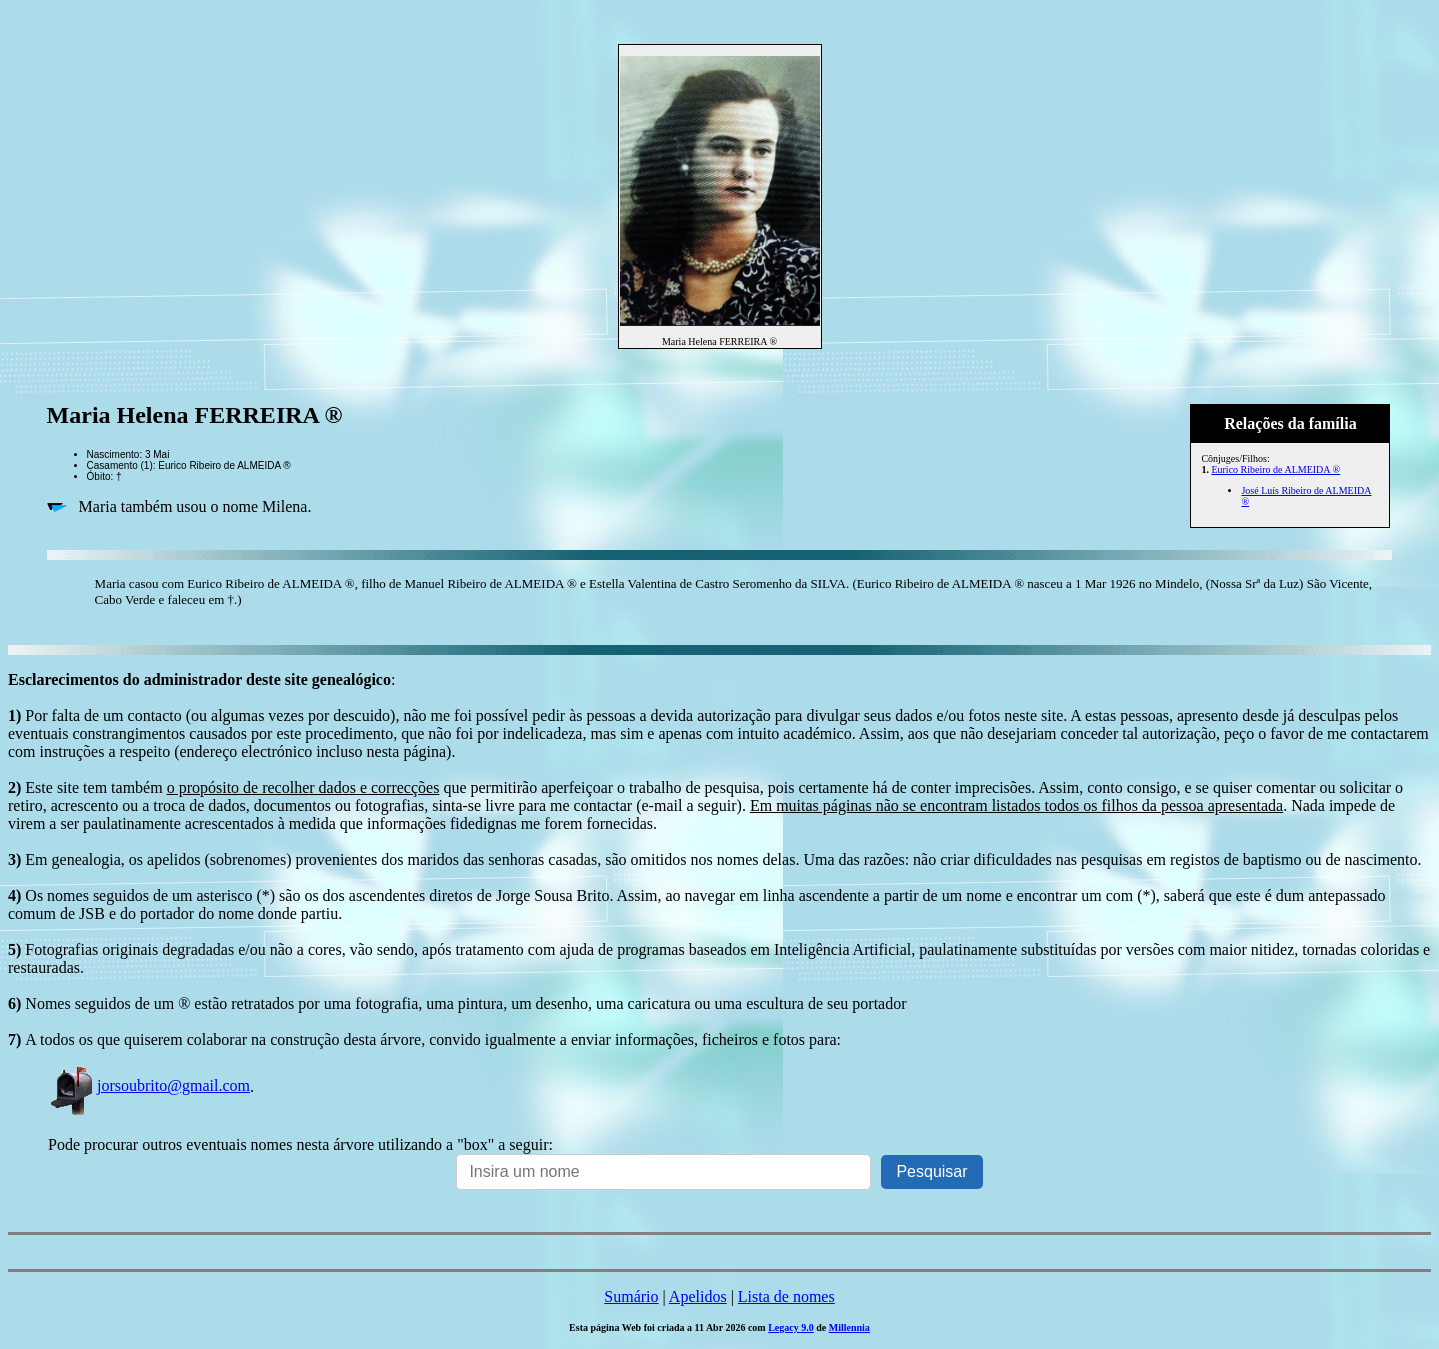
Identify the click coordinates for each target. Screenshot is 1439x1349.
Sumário (631, 1296)
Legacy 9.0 (791, 1327)
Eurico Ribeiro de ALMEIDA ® (1275, 469)
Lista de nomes (786, 1296)
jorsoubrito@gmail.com (149, 1085)
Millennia (849, 1327)
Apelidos (698, 1296)
